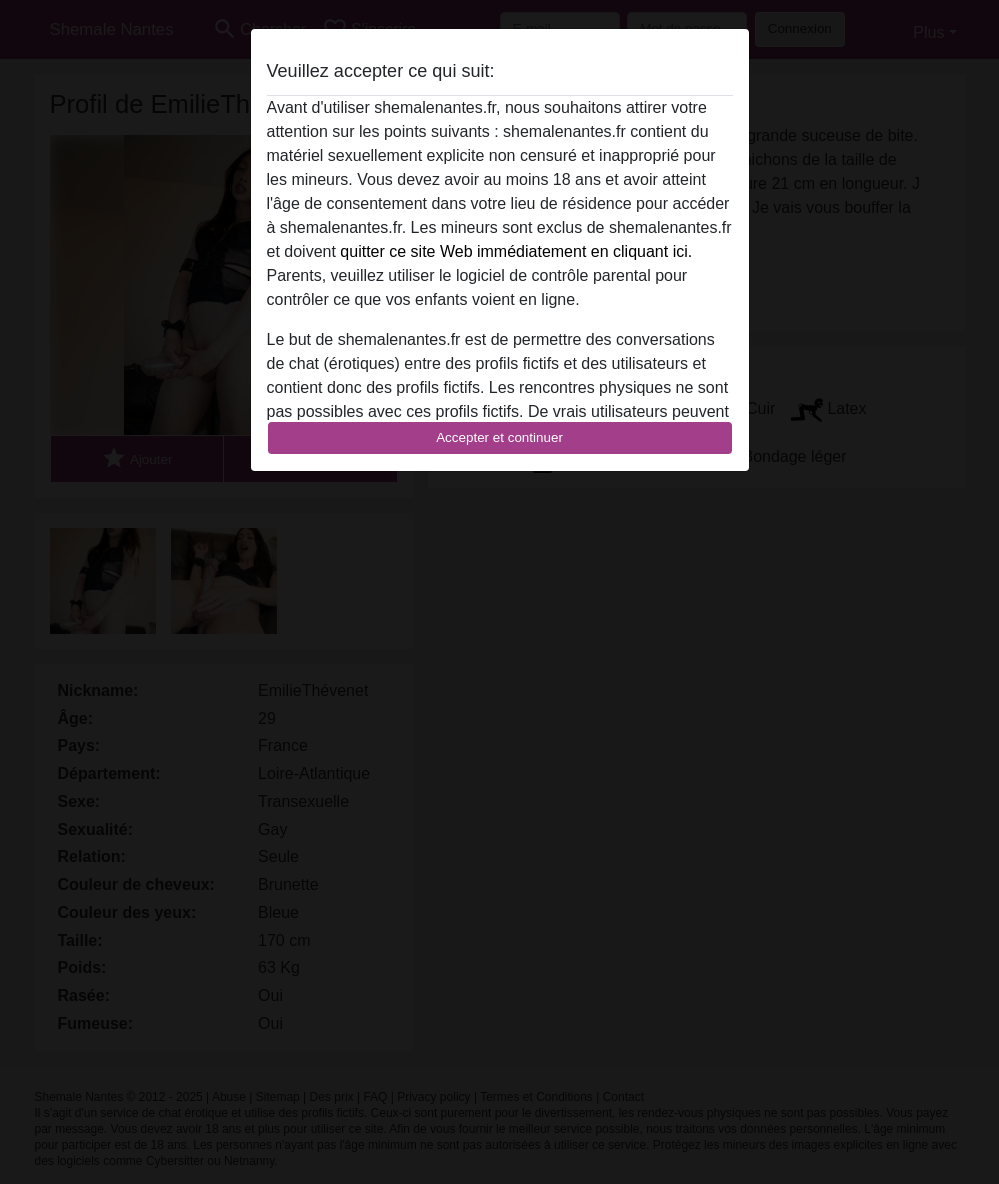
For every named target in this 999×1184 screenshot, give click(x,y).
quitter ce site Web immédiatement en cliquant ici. (516, 251)
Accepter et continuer (499, 437)
